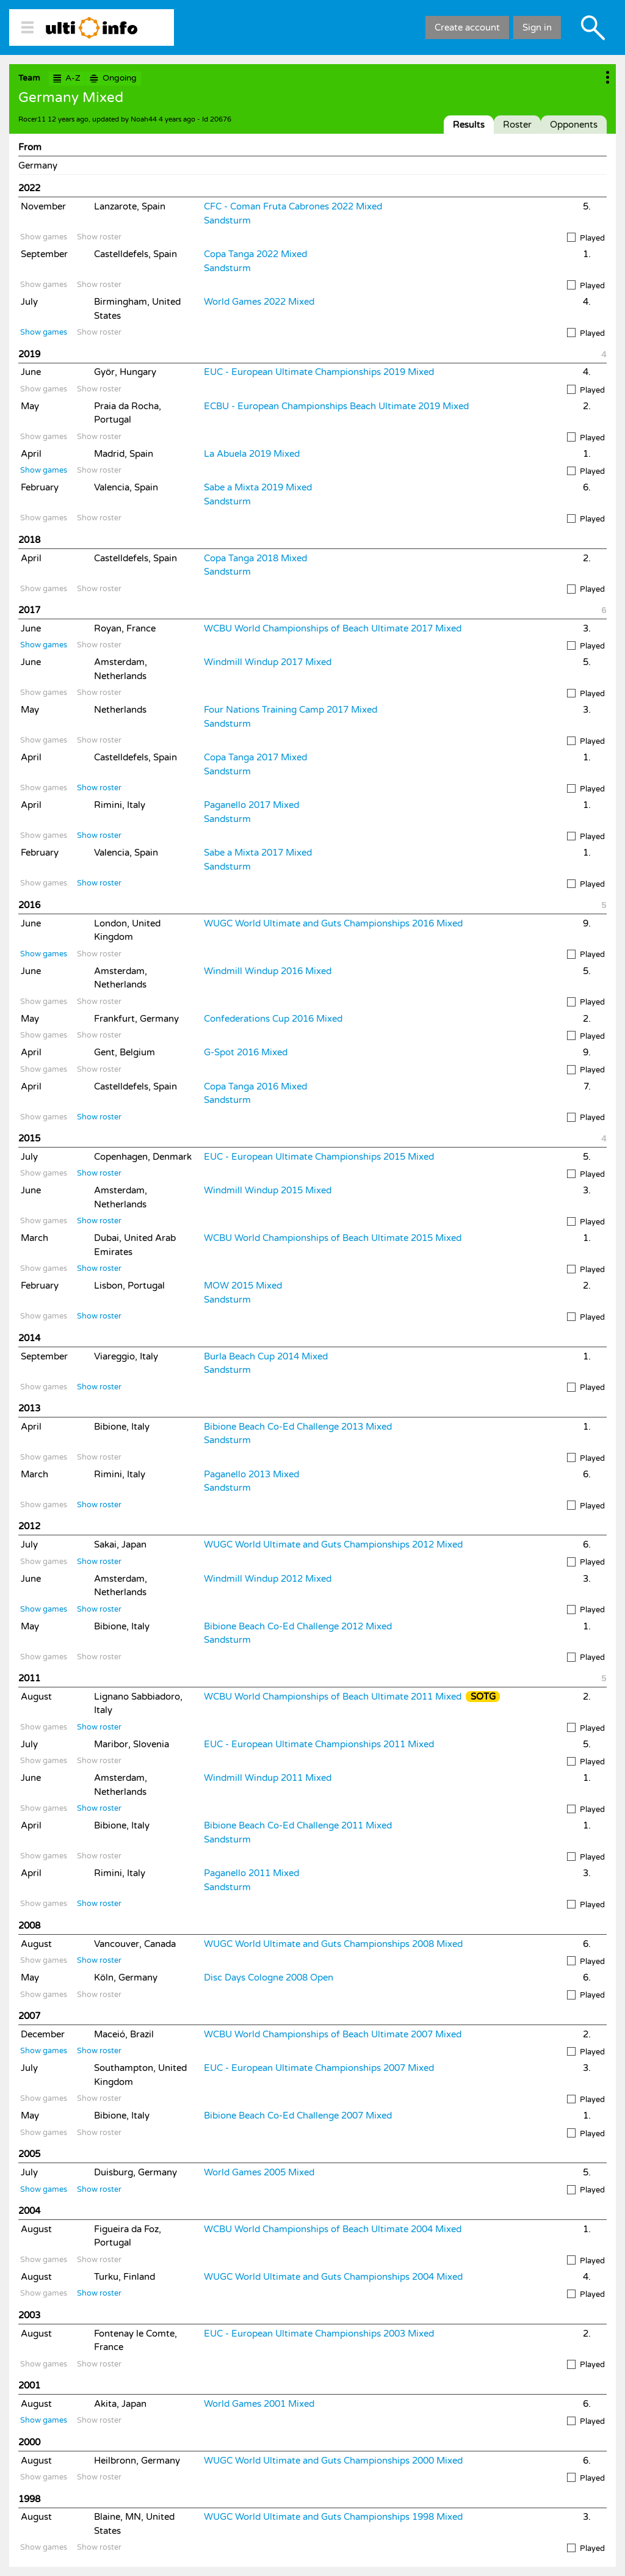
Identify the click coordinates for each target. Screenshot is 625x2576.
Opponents (574, 124)
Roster (517, 124)
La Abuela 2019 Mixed (252, 453)
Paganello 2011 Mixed (251, 1873)
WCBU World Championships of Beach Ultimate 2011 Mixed (332, 1696)
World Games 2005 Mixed (259, 2172)
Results (469, 124)
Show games (43, 237)
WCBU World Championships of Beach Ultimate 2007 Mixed (332, 2034)
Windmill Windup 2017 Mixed (267, 662)
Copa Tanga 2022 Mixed (255, 254)
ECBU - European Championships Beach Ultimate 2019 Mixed (336, 406)
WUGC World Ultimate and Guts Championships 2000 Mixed (333, 2460)
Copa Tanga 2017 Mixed (255, 757)
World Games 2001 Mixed (259, 2403)
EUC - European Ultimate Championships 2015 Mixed (319, 1156)
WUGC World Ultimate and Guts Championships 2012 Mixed (333, 1544)
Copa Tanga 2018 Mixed (255, 558)
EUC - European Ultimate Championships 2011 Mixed (319, 1744)
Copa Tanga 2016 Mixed (255, 1086)
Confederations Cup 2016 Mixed (273, 1018)
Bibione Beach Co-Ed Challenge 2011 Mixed (298, 1825)
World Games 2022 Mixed (259, 301)
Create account (467, 27)
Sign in (537, 27)
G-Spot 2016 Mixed (245, 1052)
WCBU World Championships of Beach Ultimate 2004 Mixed (332, 2229)
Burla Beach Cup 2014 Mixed (266, 1356)
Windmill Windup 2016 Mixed (267, 971)
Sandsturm (227, 220)
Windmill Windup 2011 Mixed (267, 1777)
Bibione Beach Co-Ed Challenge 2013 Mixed (298, 1426)
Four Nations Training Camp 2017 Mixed (290, 709)
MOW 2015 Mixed (243, 1285)
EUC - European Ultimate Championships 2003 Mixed (319, 2333)
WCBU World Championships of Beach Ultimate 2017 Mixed (332, 628)
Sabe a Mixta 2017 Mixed (258, 852)
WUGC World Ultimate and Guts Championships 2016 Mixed (333, 923)
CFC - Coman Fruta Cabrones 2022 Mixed (293, 206)
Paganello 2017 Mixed (251, 804)
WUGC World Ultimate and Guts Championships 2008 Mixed (333, 1943)
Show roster (99, 237)
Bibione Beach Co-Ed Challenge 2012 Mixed (298, 1626)
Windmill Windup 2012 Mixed (267, 1578)
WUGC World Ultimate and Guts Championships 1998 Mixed (333, 2516)
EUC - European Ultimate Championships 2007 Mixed (319, 2067)
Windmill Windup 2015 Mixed (267, 1190)
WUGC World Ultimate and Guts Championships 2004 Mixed (333, 2276)
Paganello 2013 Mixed (251, 1474)
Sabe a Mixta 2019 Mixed (258, 487)
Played (586, 238)
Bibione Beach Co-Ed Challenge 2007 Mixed (298, 2115)
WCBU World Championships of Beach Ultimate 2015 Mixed (332, 1237)
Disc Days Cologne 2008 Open (268, 1977)
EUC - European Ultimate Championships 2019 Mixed (319, 371)
